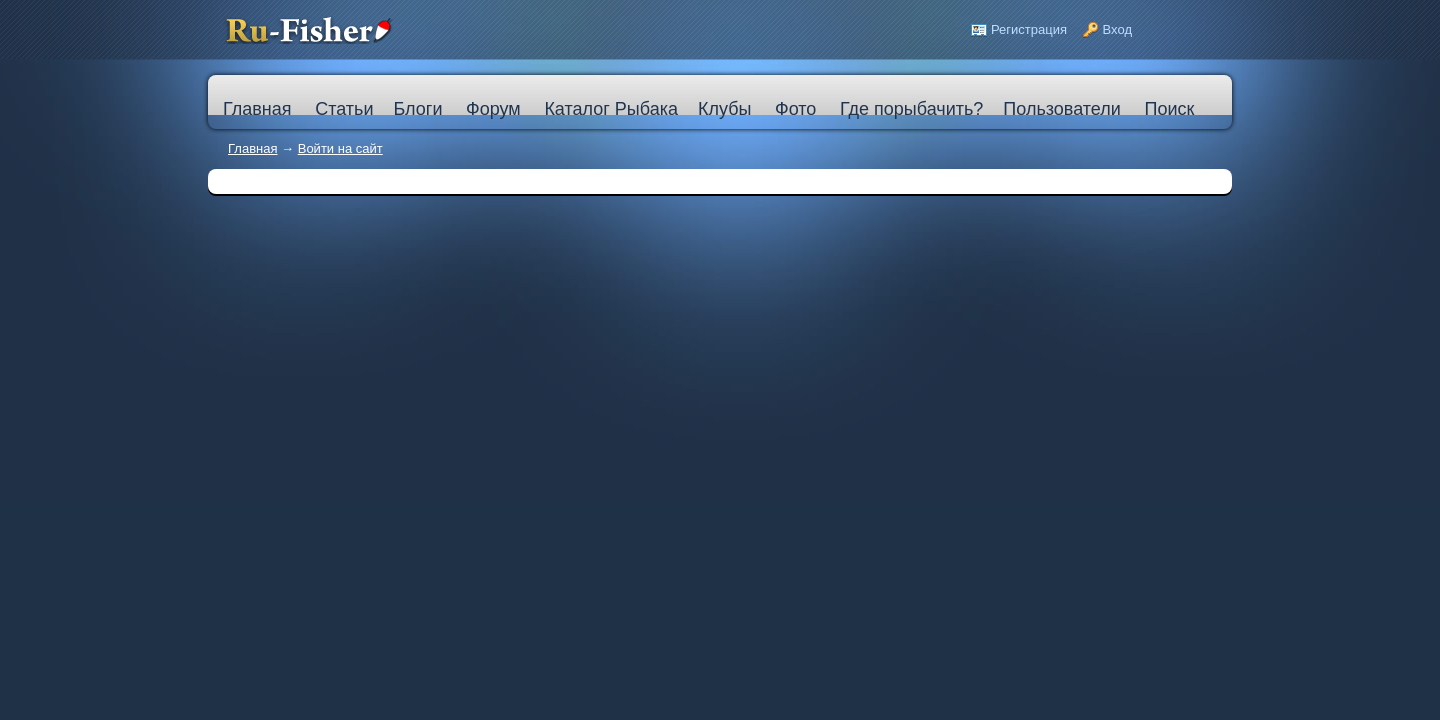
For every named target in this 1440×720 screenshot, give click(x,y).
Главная (252, 148)
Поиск (1169, 109)
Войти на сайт (340, 148)
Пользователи (1061, 109)
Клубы (724, 109)
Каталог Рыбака (611, 109)
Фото (795, 109)
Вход (1117, 29)
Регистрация (1029, 29)
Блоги (417, 109)
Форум (493, 109)
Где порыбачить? (911, 109)
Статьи (344, 109)
